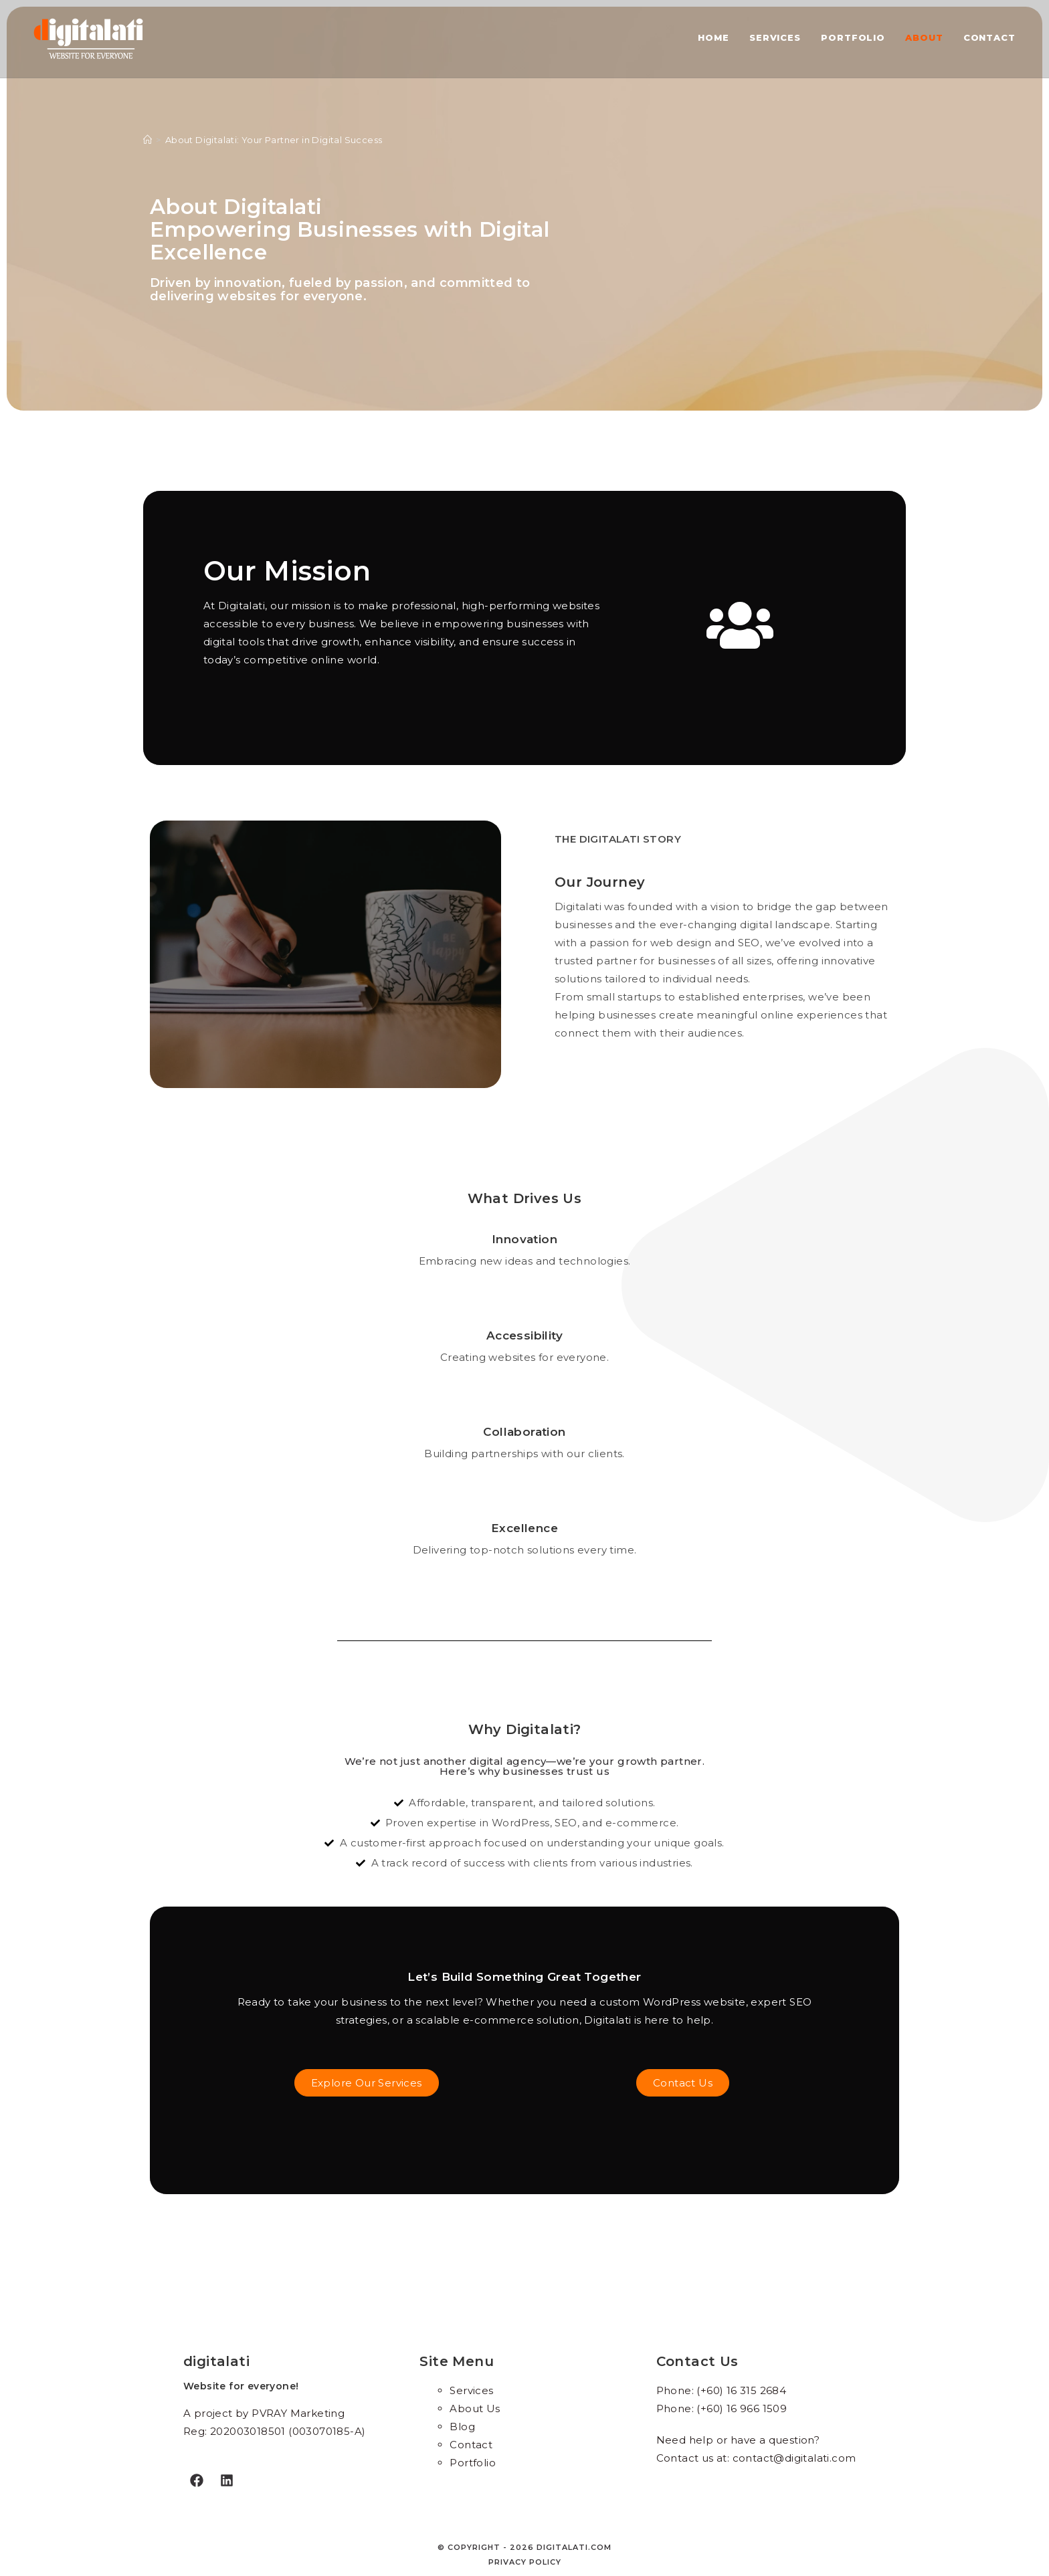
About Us (475, 2408)
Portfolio (473, 2462)
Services (471, 2390)
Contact (471, 2444)
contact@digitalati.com (794, 2458)
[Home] (147, 139)
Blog (462, 2426)
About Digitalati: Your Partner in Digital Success (274, 139)
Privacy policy (524, 2562)
